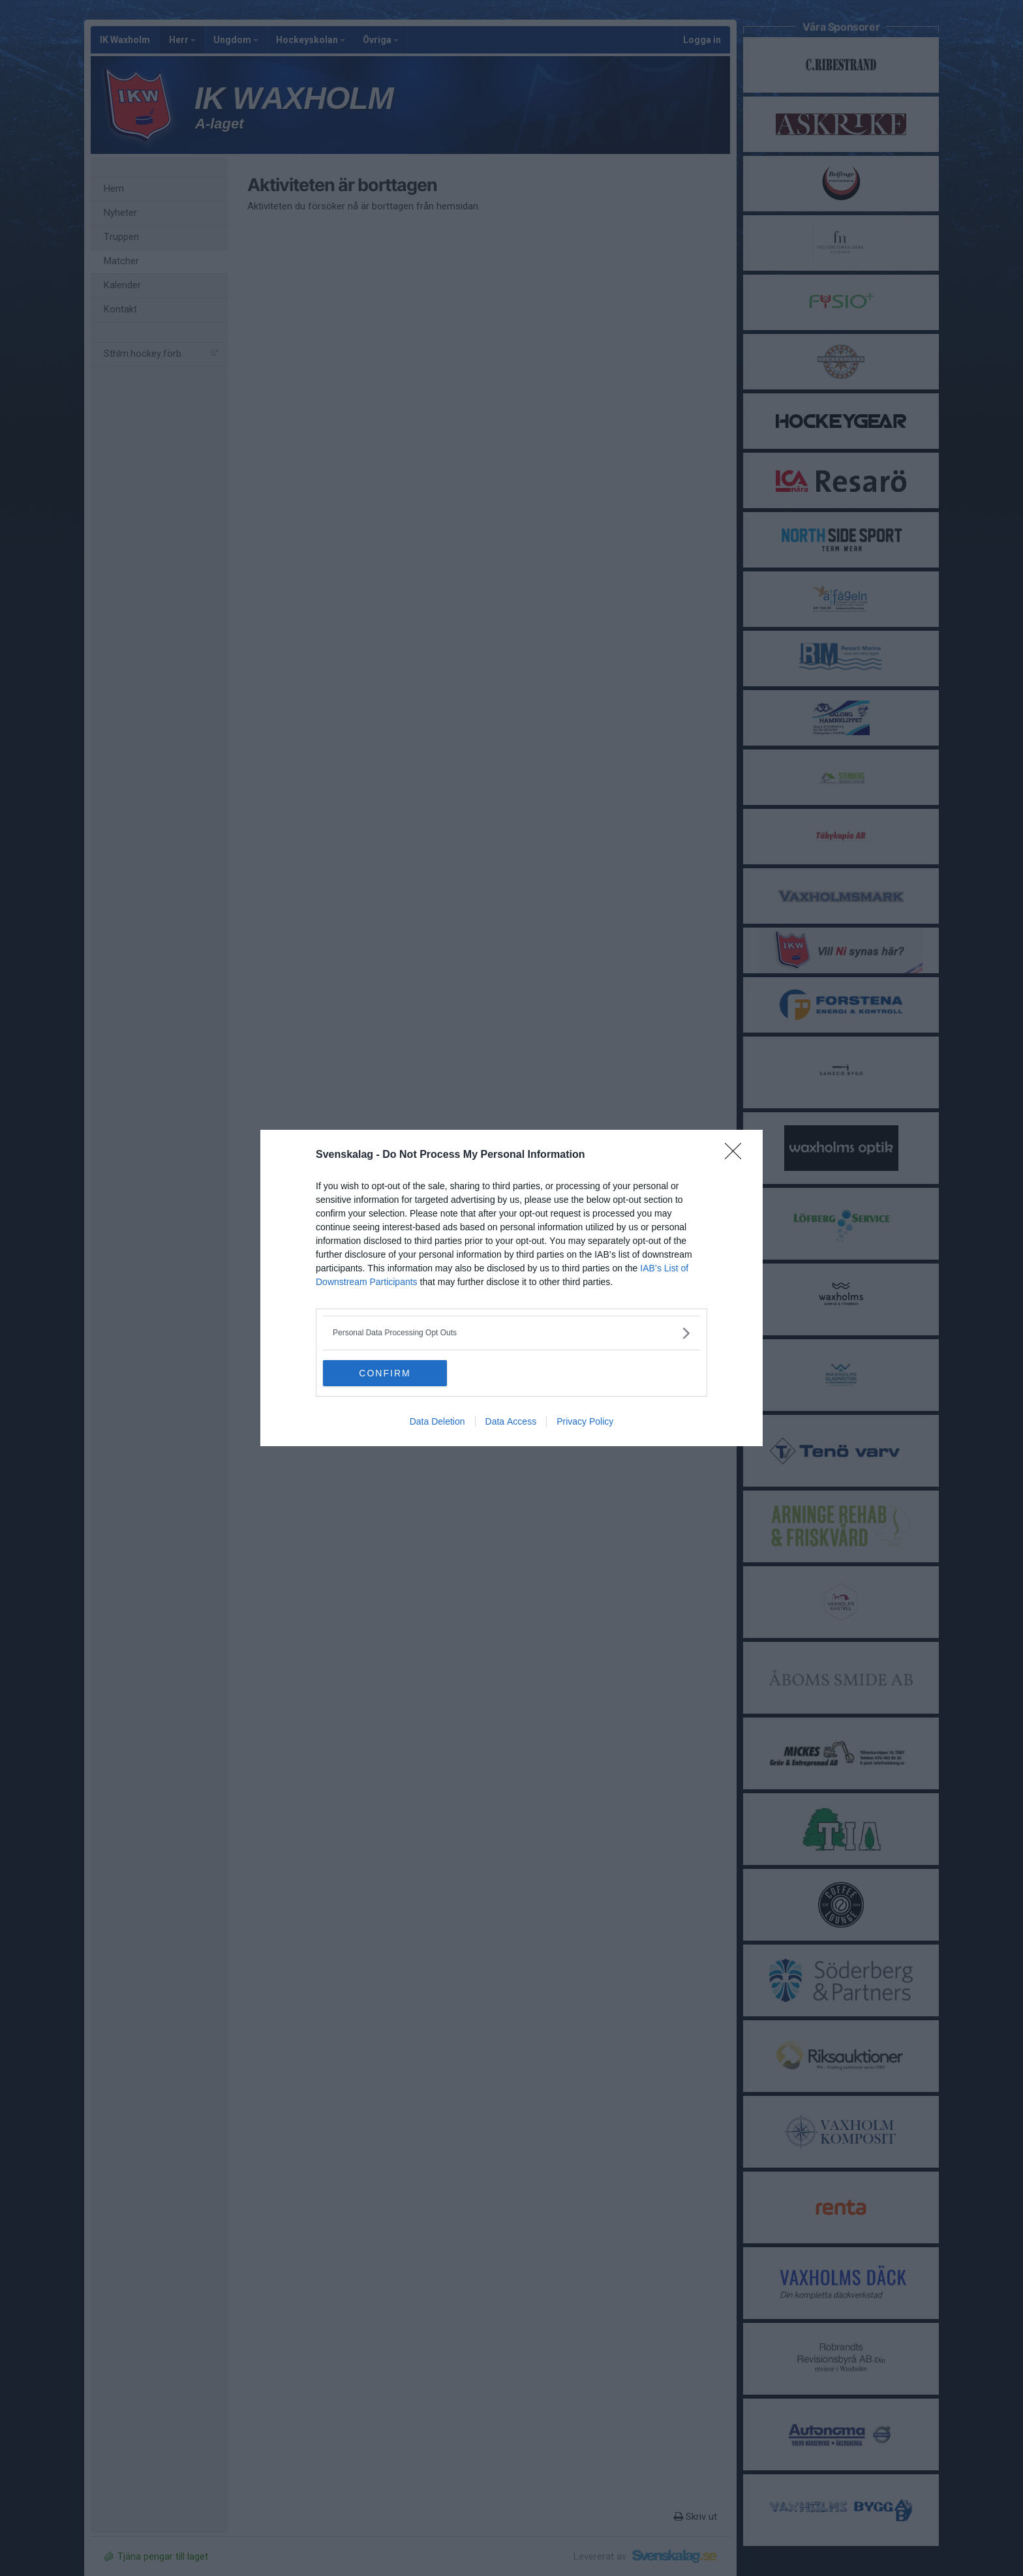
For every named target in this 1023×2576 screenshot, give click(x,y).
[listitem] (511, 1333)
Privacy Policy (585, 1421)
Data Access (511, 1421)
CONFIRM (384, 1373)
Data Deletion (437, 1421)
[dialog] (511, 1288)
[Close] (737, 1155)
